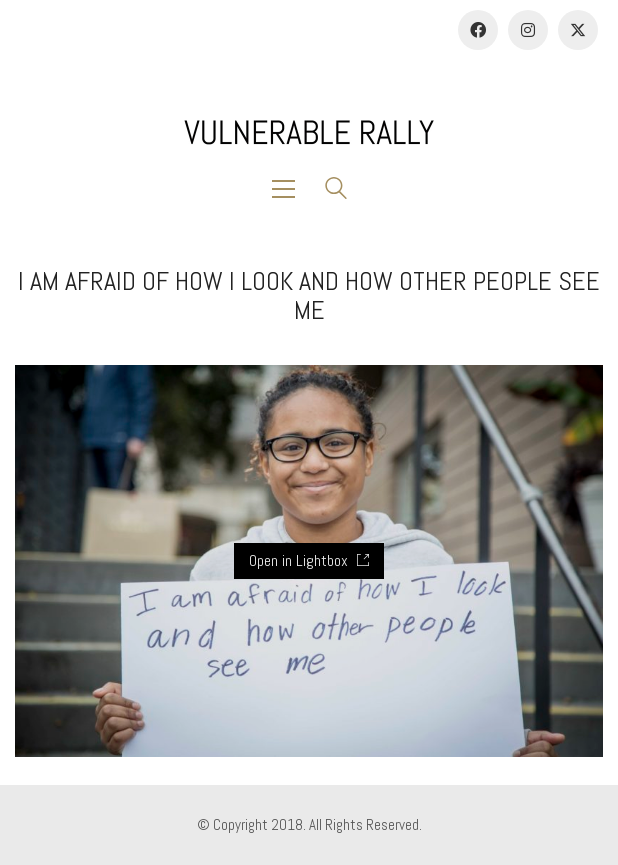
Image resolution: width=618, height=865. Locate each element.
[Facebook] (478, 30)
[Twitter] (578, 30)
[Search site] (336, 190)
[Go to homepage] (309, 132)
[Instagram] (528, 30)
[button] (288, 189)
